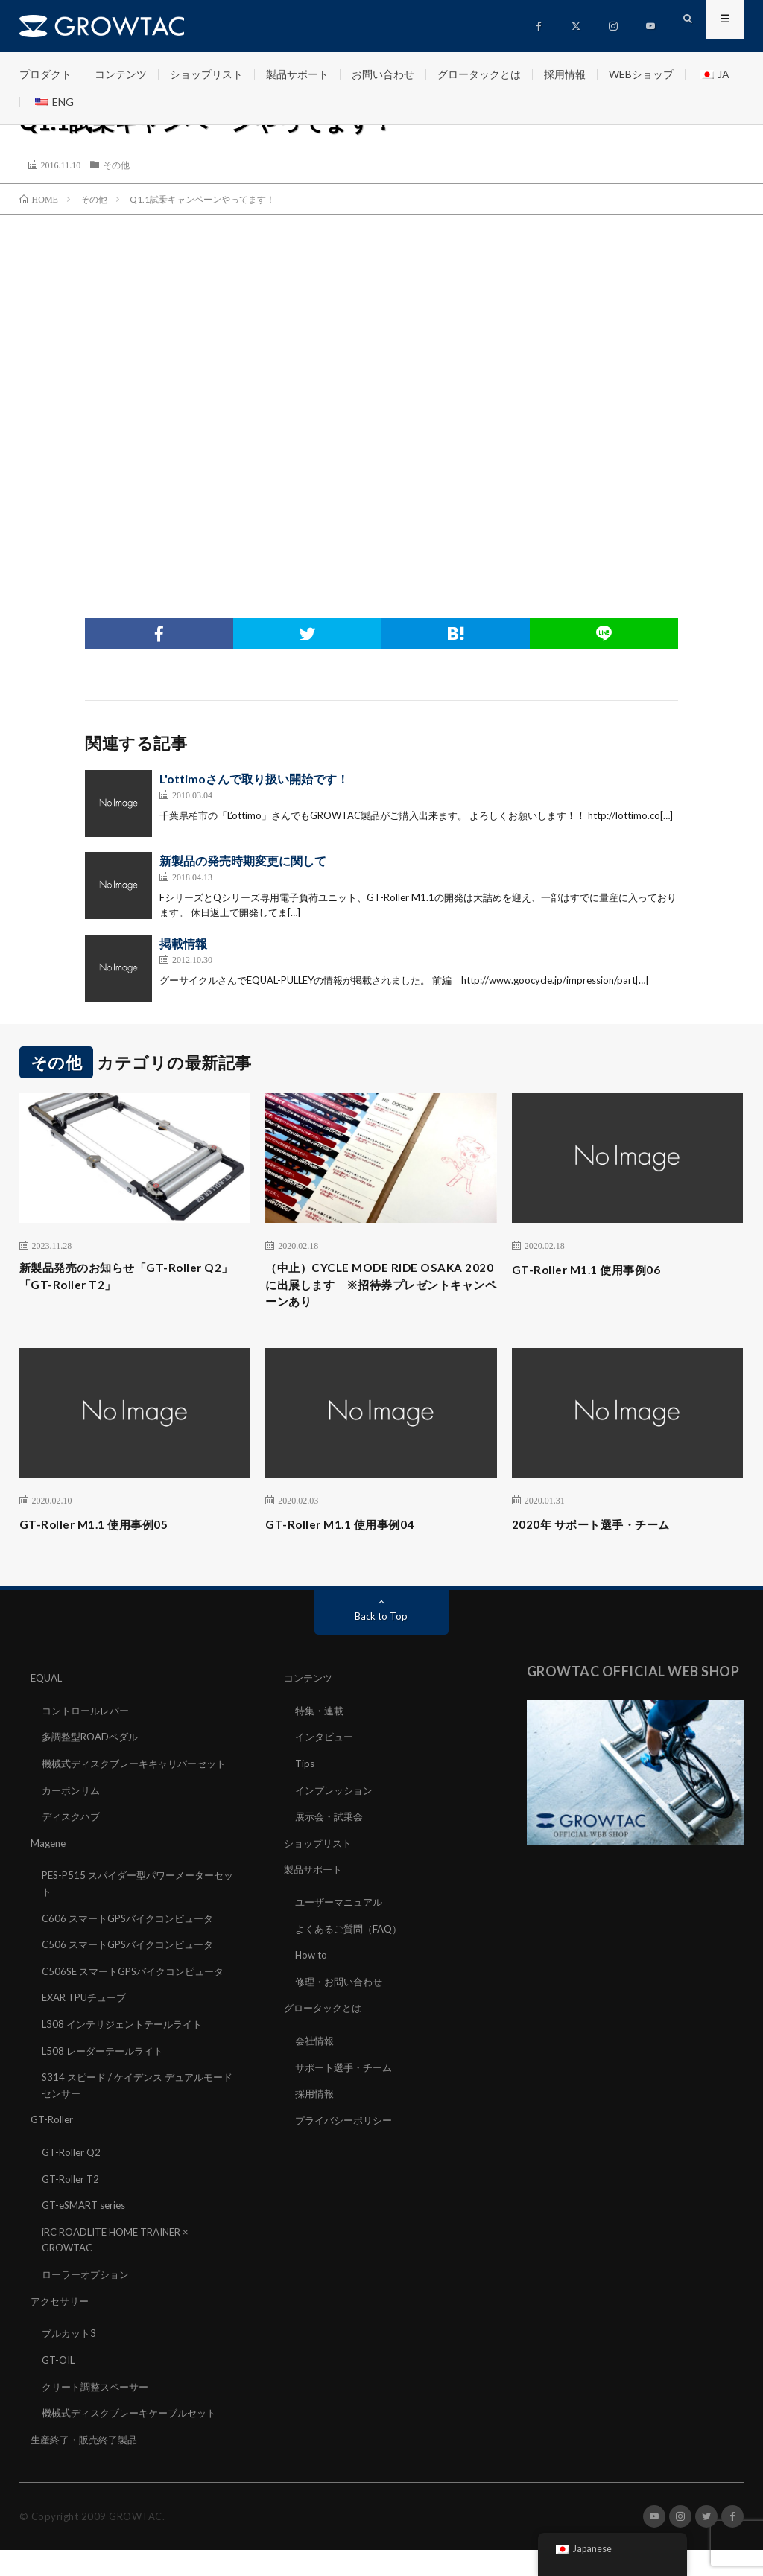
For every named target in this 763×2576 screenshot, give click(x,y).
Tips (305, 1770)
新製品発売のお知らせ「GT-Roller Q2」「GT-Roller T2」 (126, 1279)
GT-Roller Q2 (73, 2183)
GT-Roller (53, 2151)
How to (312, 1958)
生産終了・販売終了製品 (88, 2465)
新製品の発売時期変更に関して (242, 860)
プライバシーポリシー (347, 2120)
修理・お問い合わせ (342, 1984)
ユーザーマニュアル (342, 1906)
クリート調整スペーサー (99, 2413)
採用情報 (565, 74)
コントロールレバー (89, 1717)
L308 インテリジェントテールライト (127, 2057)
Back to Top (381, 1624)
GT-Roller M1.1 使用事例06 (597, 1269)
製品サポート (297, 74)
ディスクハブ (73, 1837)
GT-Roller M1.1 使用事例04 (350, 1532)
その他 (116, 164)
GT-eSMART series (87, 2235)
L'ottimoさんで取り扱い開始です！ (254, 779)
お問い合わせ (383, 74)
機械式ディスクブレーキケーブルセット (135, 2439)
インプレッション (337, 1796)
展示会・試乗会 (331, 1822)
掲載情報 (183, 943)
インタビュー (326, 1743)
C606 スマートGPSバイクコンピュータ (134, 1937)
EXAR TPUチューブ (88, 2031)
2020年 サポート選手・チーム (604, 1532)
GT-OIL (60, 2387)
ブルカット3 (71, 2361)
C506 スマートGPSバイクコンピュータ (134, 1963)
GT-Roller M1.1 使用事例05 (104, 1532)
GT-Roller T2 (72, 2209)
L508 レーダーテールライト (106, 2083)
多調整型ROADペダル (93, 1743)
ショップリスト (206, 74)
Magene (50, 1863)
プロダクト (45, 74)
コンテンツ (121, 74)
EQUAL (48, 1685)
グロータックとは (479, 74)
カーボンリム (73, 1811)
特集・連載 (321, 1717)
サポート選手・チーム (347, 2068)
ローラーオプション (89, 2303)
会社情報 (316, 2042)
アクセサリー (62, 2329)
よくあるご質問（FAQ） (352, 1932)
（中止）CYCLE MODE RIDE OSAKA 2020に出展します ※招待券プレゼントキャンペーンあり (379, 1289)
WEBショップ (641, 74)
